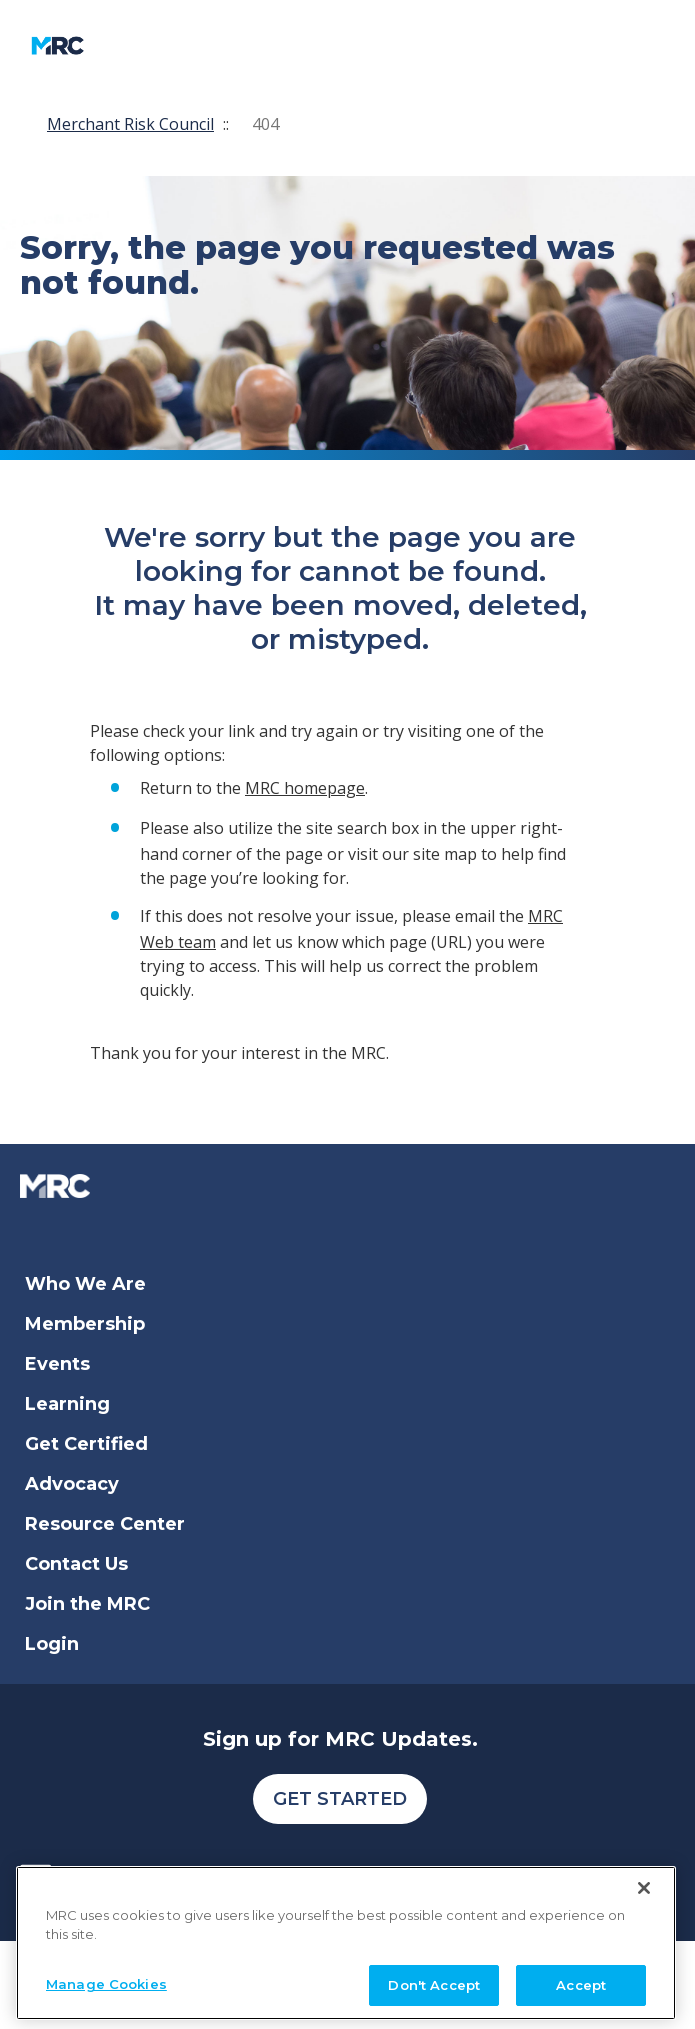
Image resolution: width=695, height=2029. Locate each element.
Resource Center (105, 1524)
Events (57, 1364)
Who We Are (85, 1284)
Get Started (340, 1799)
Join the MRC (87, 1604)
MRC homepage (305, 788)
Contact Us (76, 1564)
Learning (67, 1404)
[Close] (644, 1986)
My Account (323, 45)
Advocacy (72, 1484)
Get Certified (86, 1444)
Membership (85, 1324)
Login (52, 1644)
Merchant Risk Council (130, 124)
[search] (446, 45)
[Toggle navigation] (190, 45)
